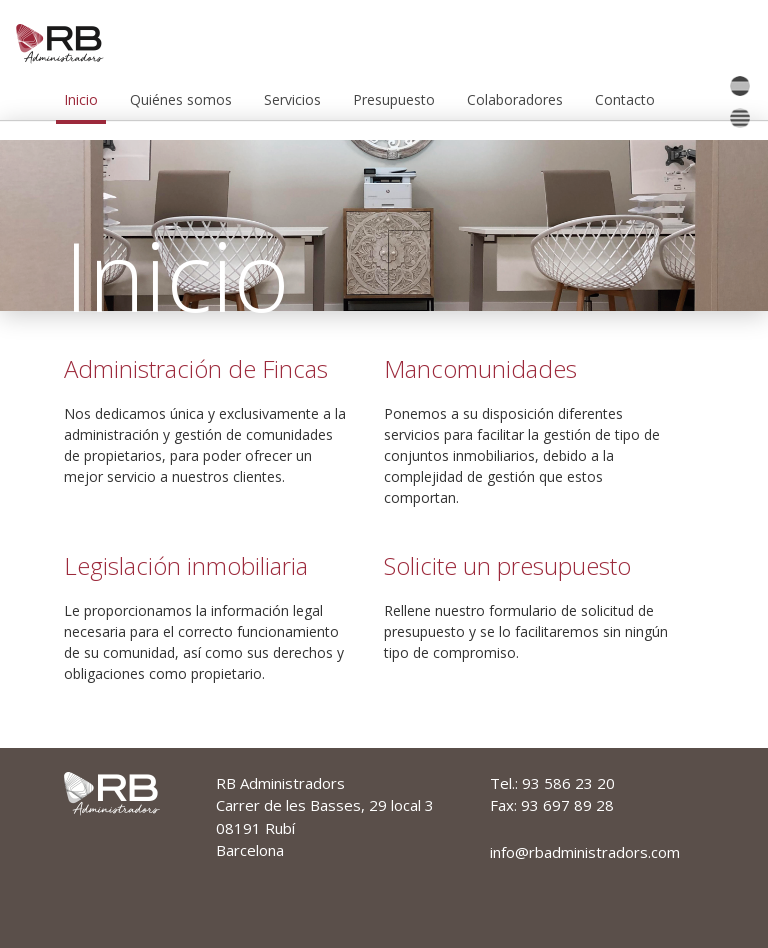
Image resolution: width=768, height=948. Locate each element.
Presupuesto (394, 99)
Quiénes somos (181, 99)
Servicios (292, 99)
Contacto (625, 99)
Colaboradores (515, 99)
